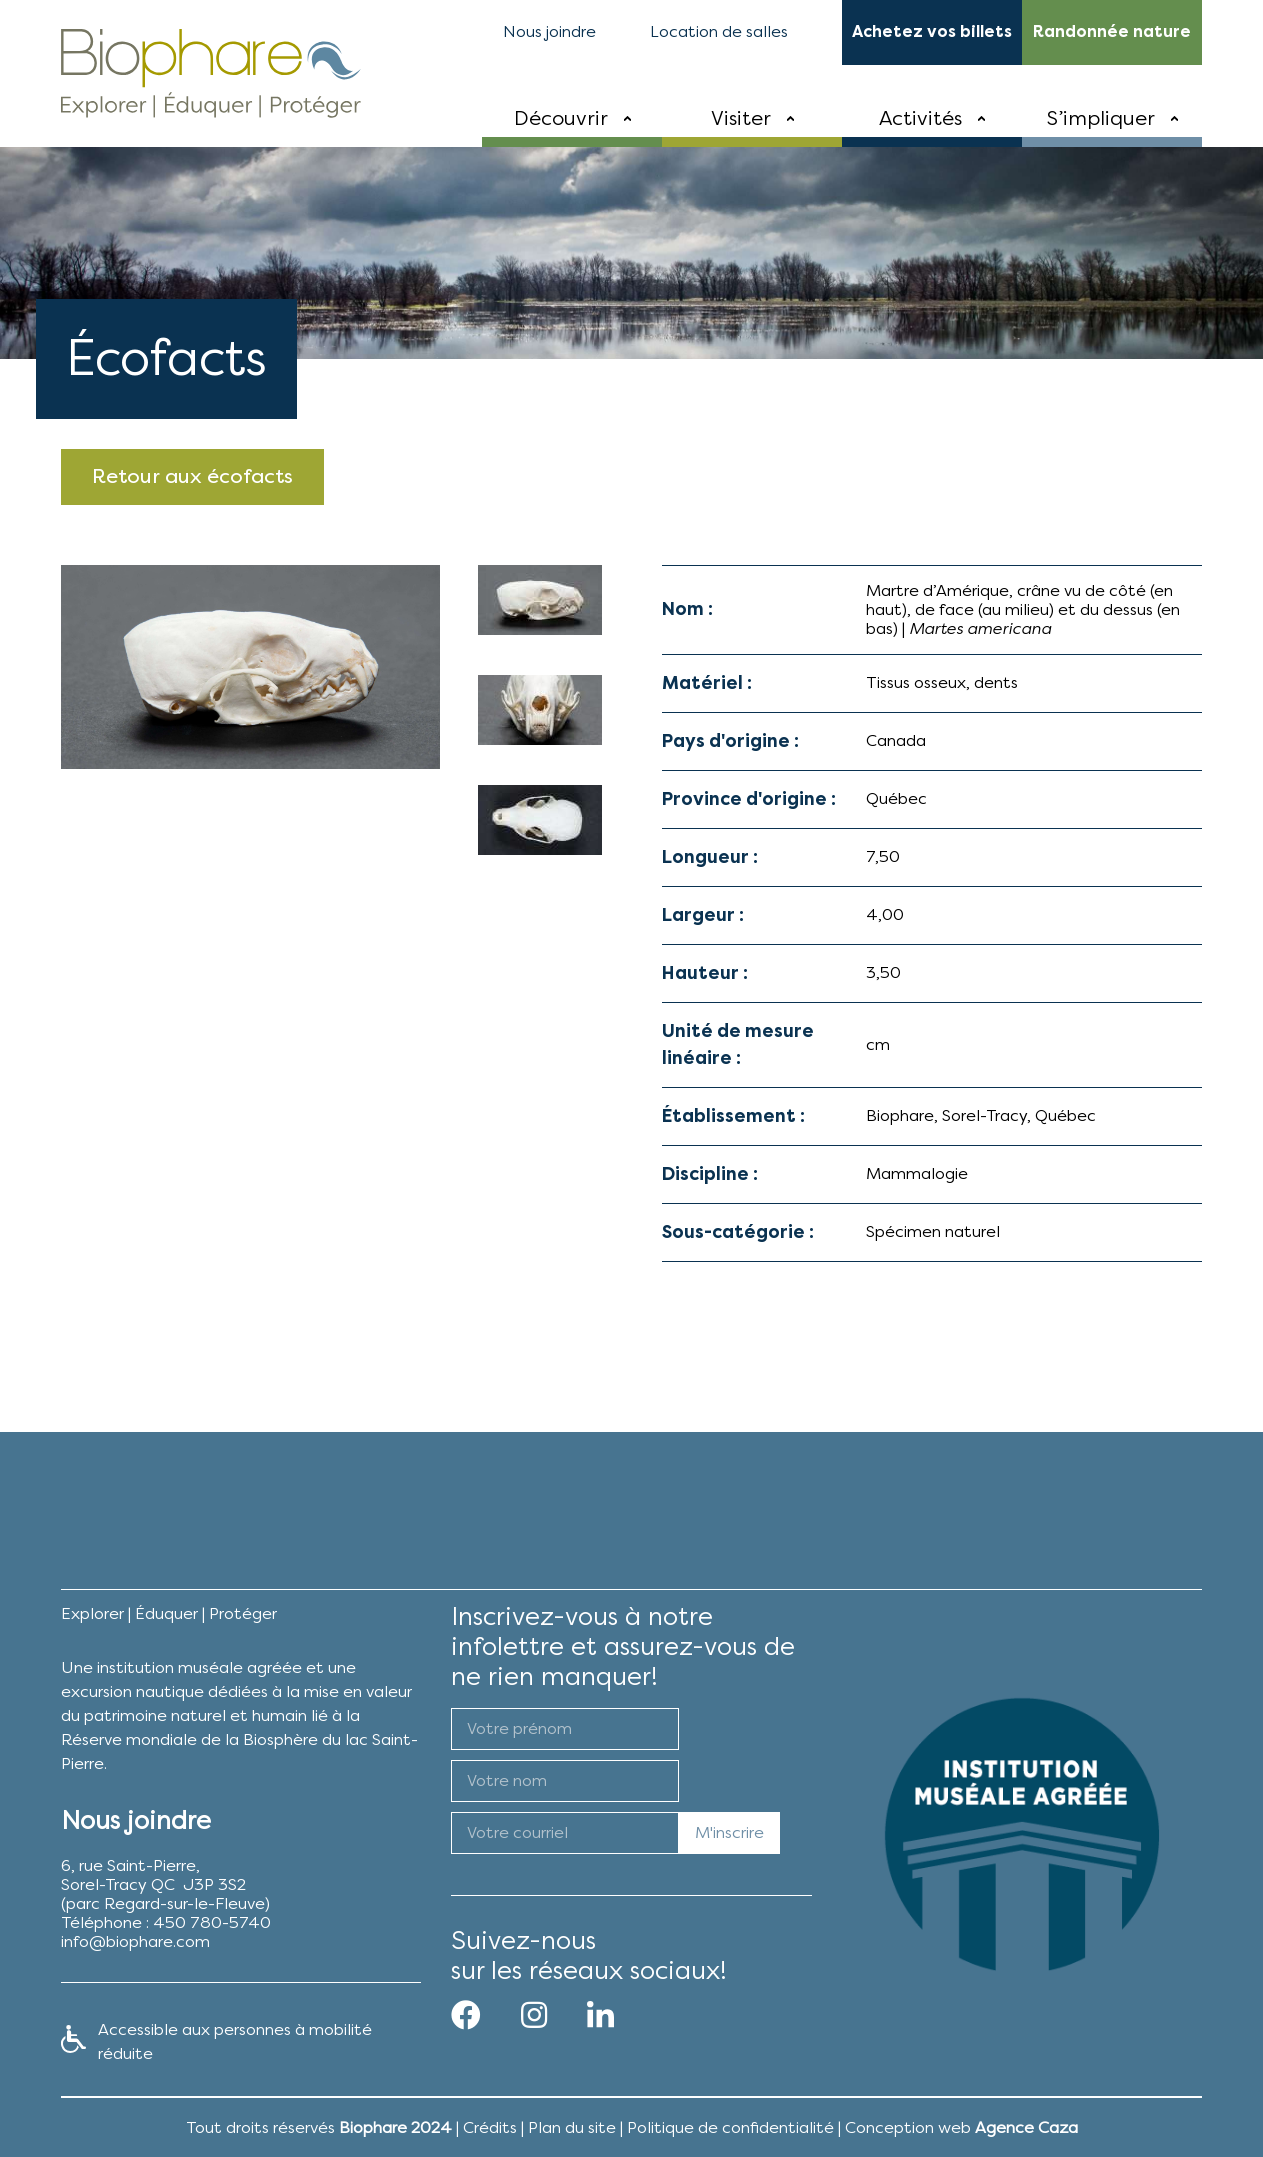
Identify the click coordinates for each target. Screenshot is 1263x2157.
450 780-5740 (212, 1922)
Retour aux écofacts (192, 476)
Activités (920, 118)
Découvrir (561, 118)
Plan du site (572, 2127)
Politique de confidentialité (730, 2127)
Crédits (490, 2127)
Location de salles (719, 31)
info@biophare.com (135, 1941)
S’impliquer (1101, 118)
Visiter (741, 118)
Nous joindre (549, 31)
